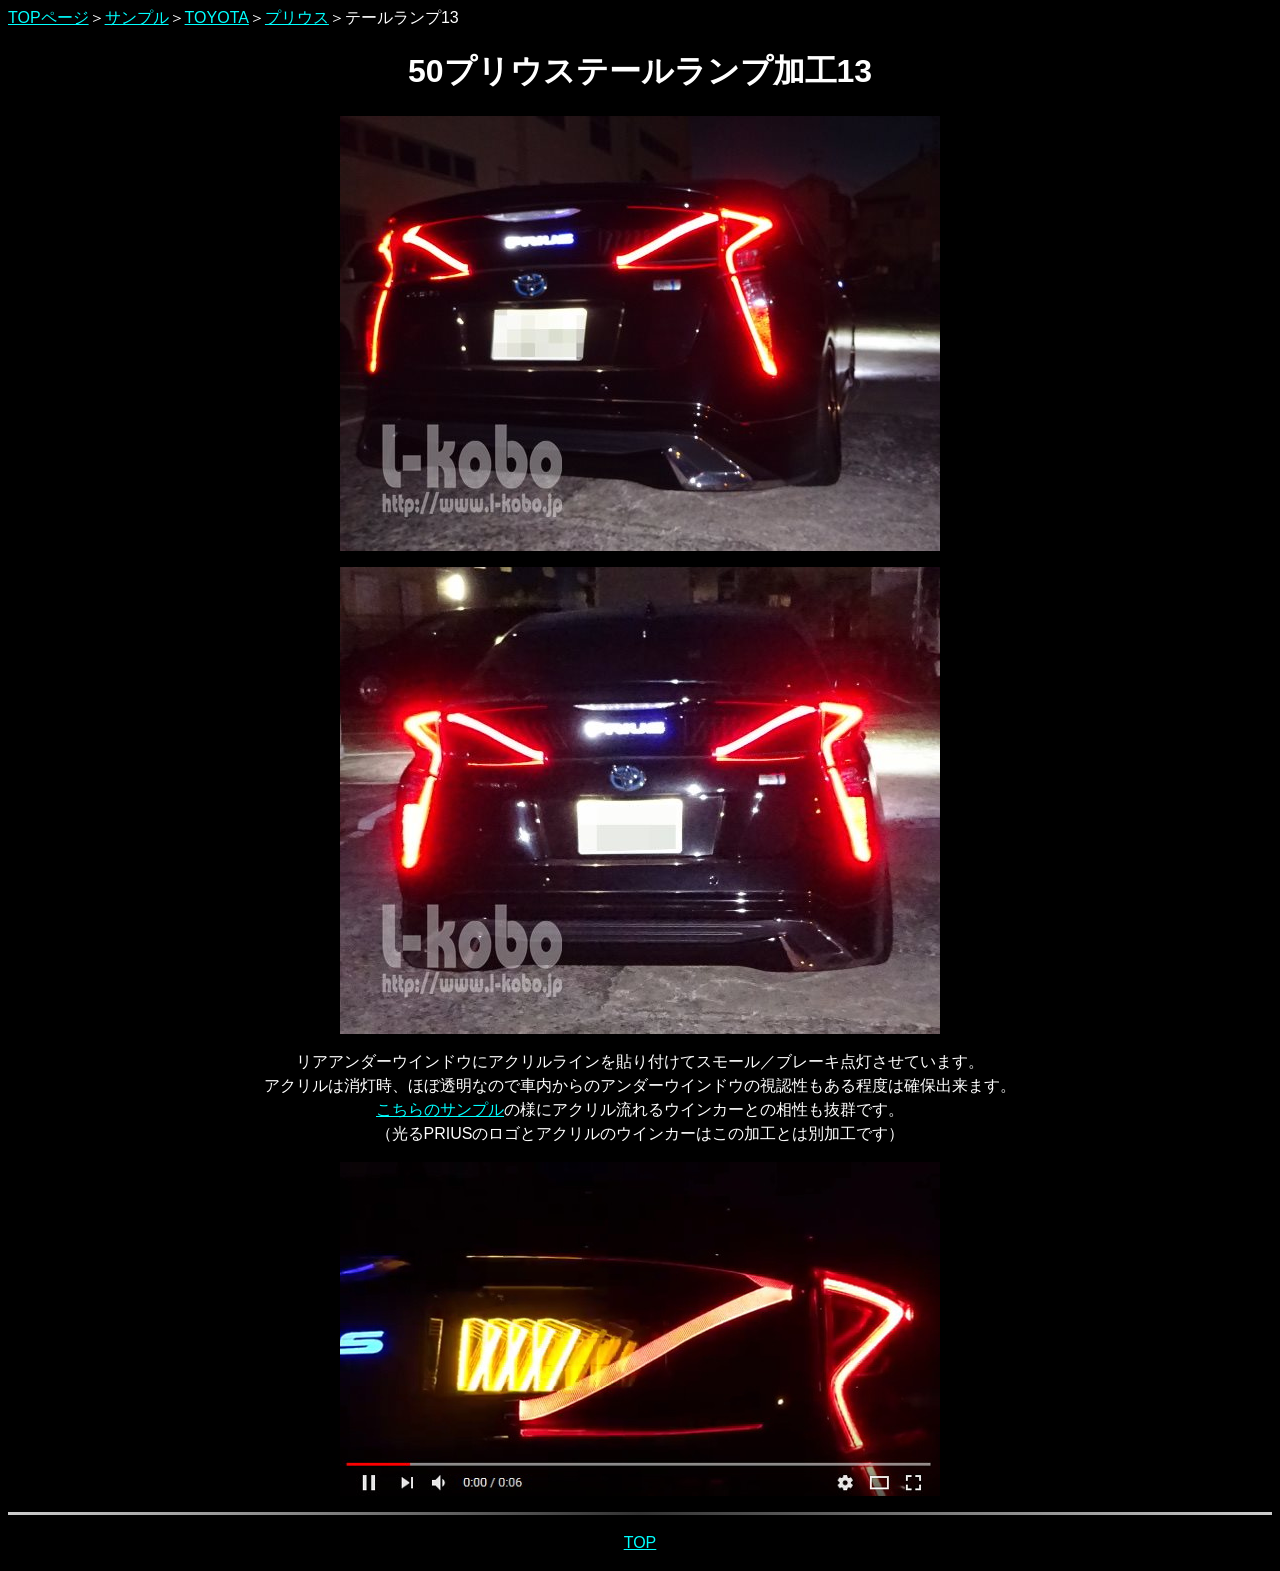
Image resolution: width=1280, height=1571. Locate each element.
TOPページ (48, 17)
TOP (640, 1542)
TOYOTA (217, 17)
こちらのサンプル (440, 1109)
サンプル (137, 17)
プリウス (297, 17)
